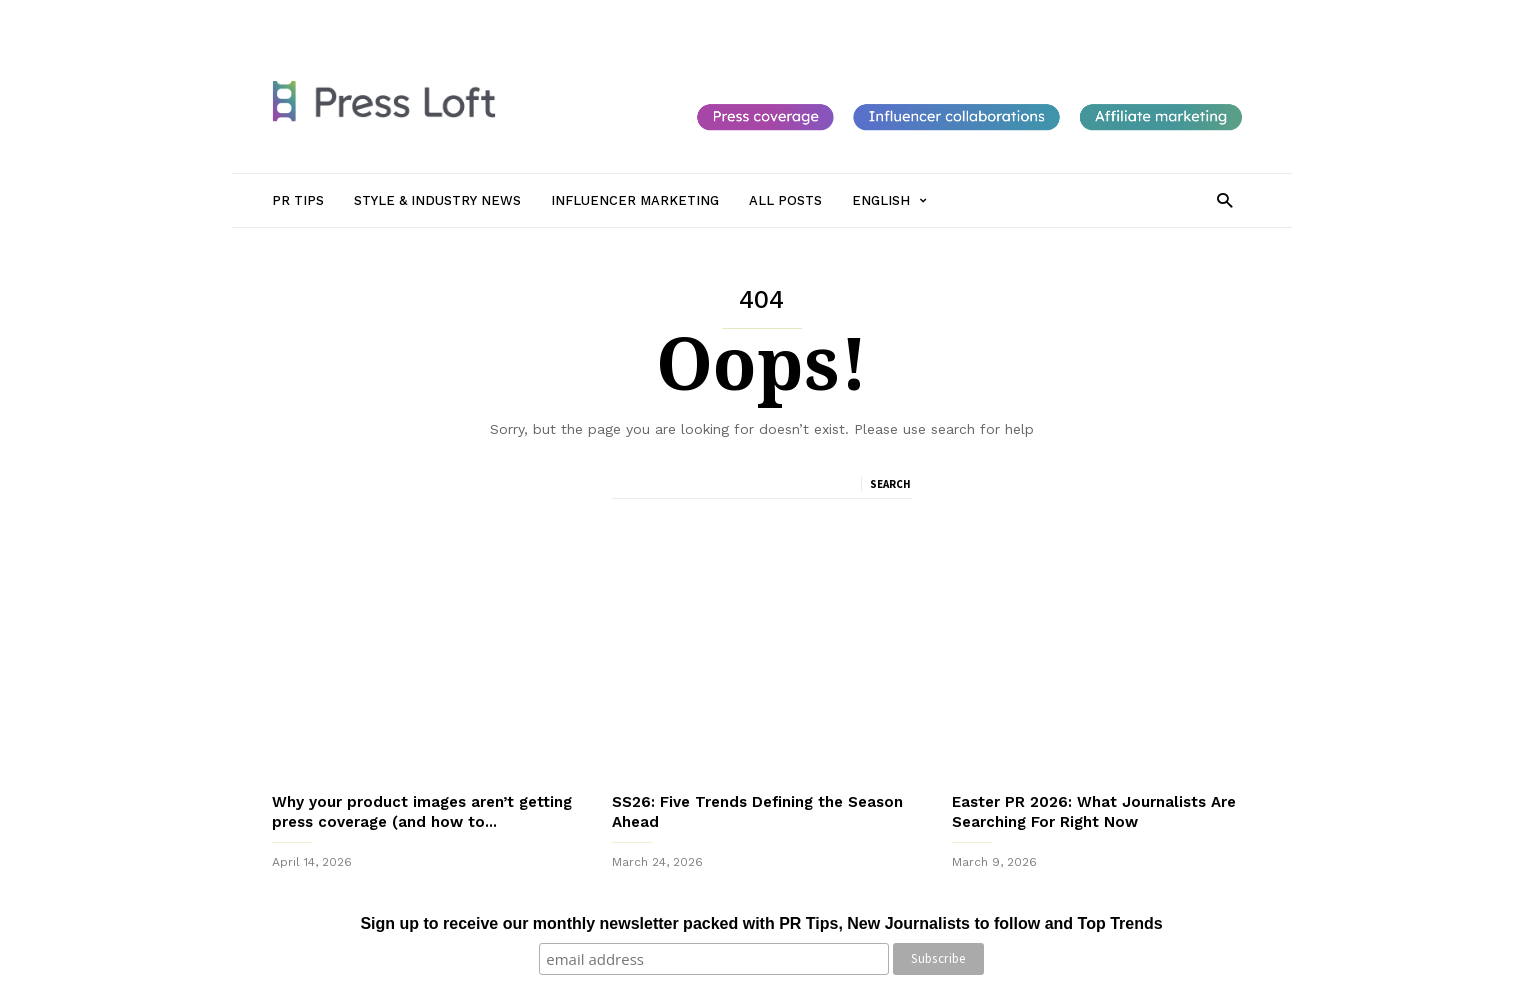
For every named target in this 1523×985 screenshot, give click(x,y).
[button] (1224, 199)
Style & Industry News (498, 17)
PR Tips (390, 17)
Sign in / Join (310, 17)
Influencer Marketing (645, 17)
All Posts (754, 17)
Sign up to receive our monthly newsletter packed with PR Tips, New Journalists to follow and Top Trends (761, 923)
